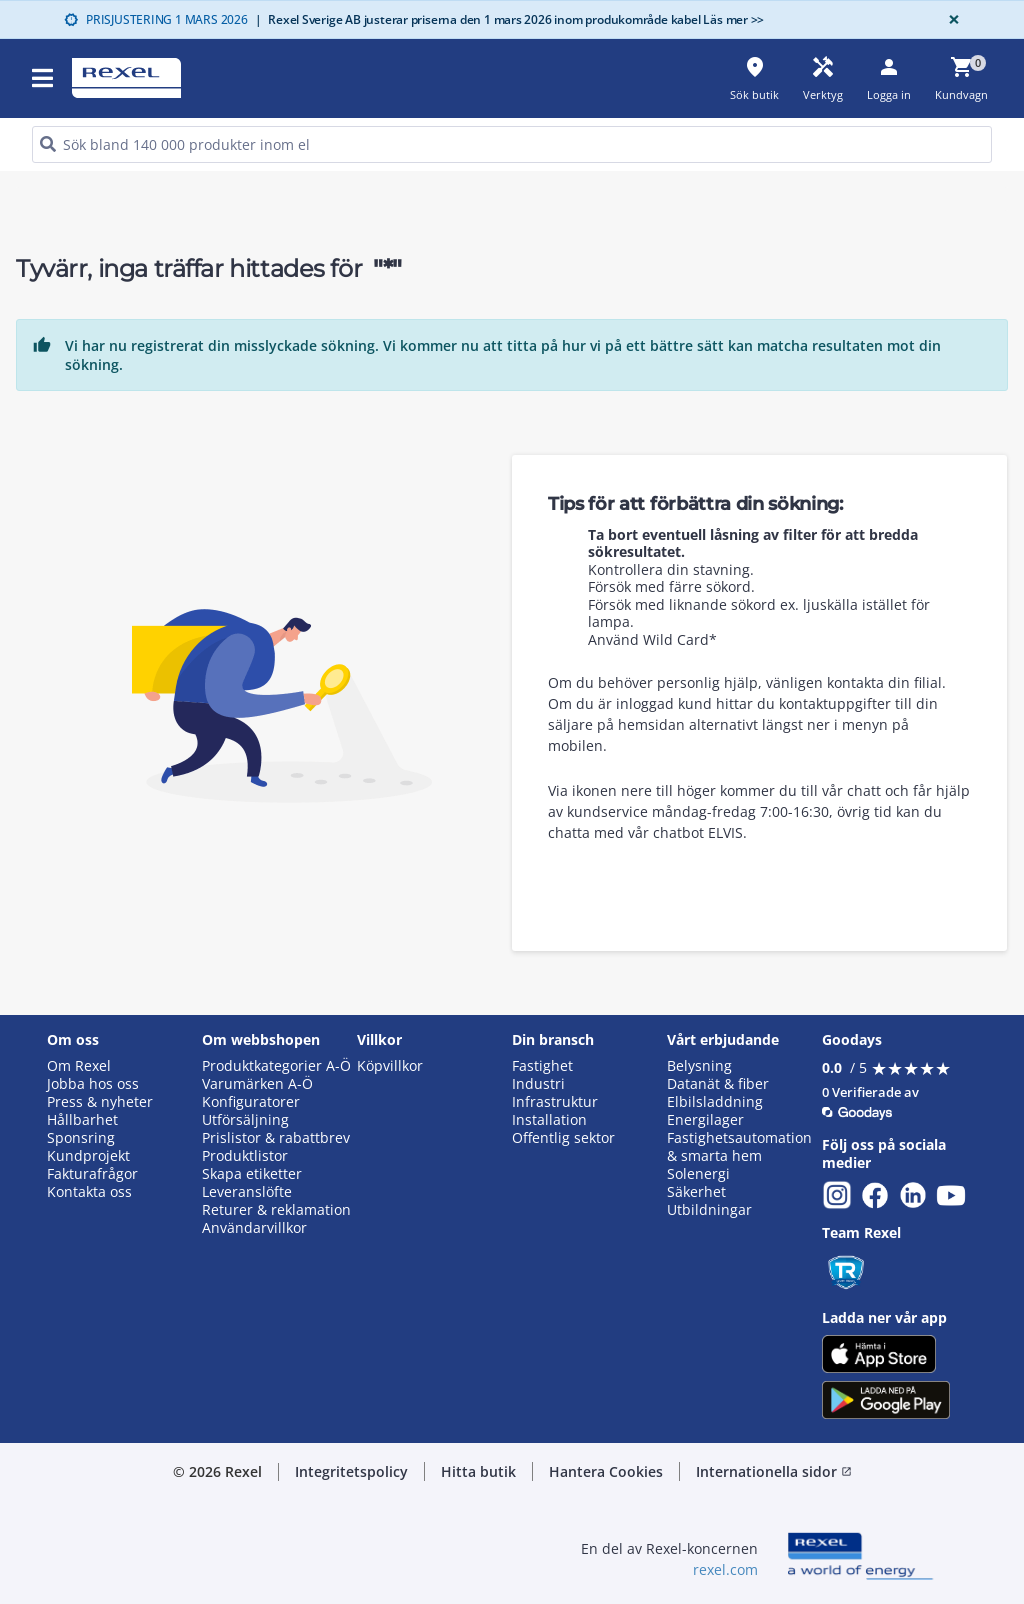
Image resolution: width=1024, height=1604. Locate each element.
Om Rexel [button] (79, 1066)
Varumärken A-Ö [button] (257, 1084)
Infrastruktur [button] (555, 1102)
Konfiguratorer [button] (251, 1102)
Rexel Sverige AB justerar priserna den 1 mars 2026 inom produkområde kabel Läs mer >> (510, 19)
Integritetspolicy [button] (351, 1471)
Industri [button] (538, 1084)
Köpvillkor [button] (390, 1066)
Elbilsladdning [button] (715, 1102)
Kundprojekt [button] (88, 1156)
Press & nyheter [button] (100, 1102)
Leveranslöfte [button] (247, 1192)
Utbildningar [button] (709, 1210)
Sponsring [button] (81, 1138)
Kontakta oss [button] (89, 1192)
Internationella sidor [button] (774, 1471)
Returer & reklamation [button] (276, 1210)
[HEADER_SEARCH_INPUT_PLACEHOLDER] (512, 144)
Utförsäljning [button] (245, 1120)
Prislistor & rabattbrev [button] (276, 1138)
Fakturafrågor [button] (92, 1174)
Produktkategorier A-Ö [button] (276, 1066)
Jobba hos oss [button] (93, 1084)
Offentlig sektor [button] (563, 1138)
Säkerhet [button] (696, 1192)
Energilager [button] (705, 1120)
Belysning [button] (699, 1066)
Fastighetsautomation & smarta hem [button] (739, 1147)
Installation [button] (549, 1120)
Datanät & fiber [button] (718, 1084)
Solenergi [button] (698, 1174)
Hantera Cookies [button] (606, 1471)
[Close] (950, 19)
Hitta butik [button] (478, 1471)
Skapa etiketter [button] (252, 1174)
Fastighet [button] (542, 1066)
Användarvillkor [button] (254, 1228)
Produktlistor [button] (245, 1156)
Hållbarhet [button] (82, 1120)
